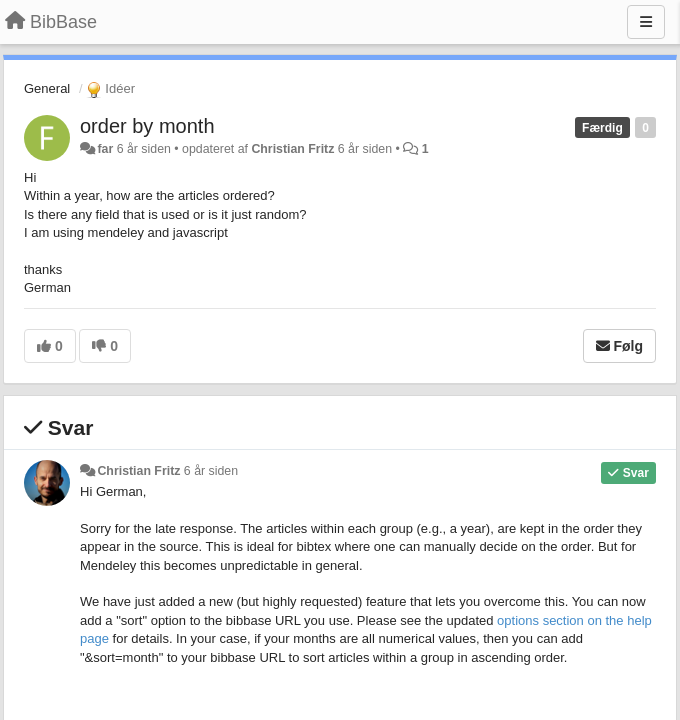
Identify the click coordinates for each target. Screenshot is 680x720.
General (47, 88)
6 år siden (211, 471)
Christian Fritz (292, 149)
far (105, 149)
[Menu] (646, 22)
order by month (147, 126)
